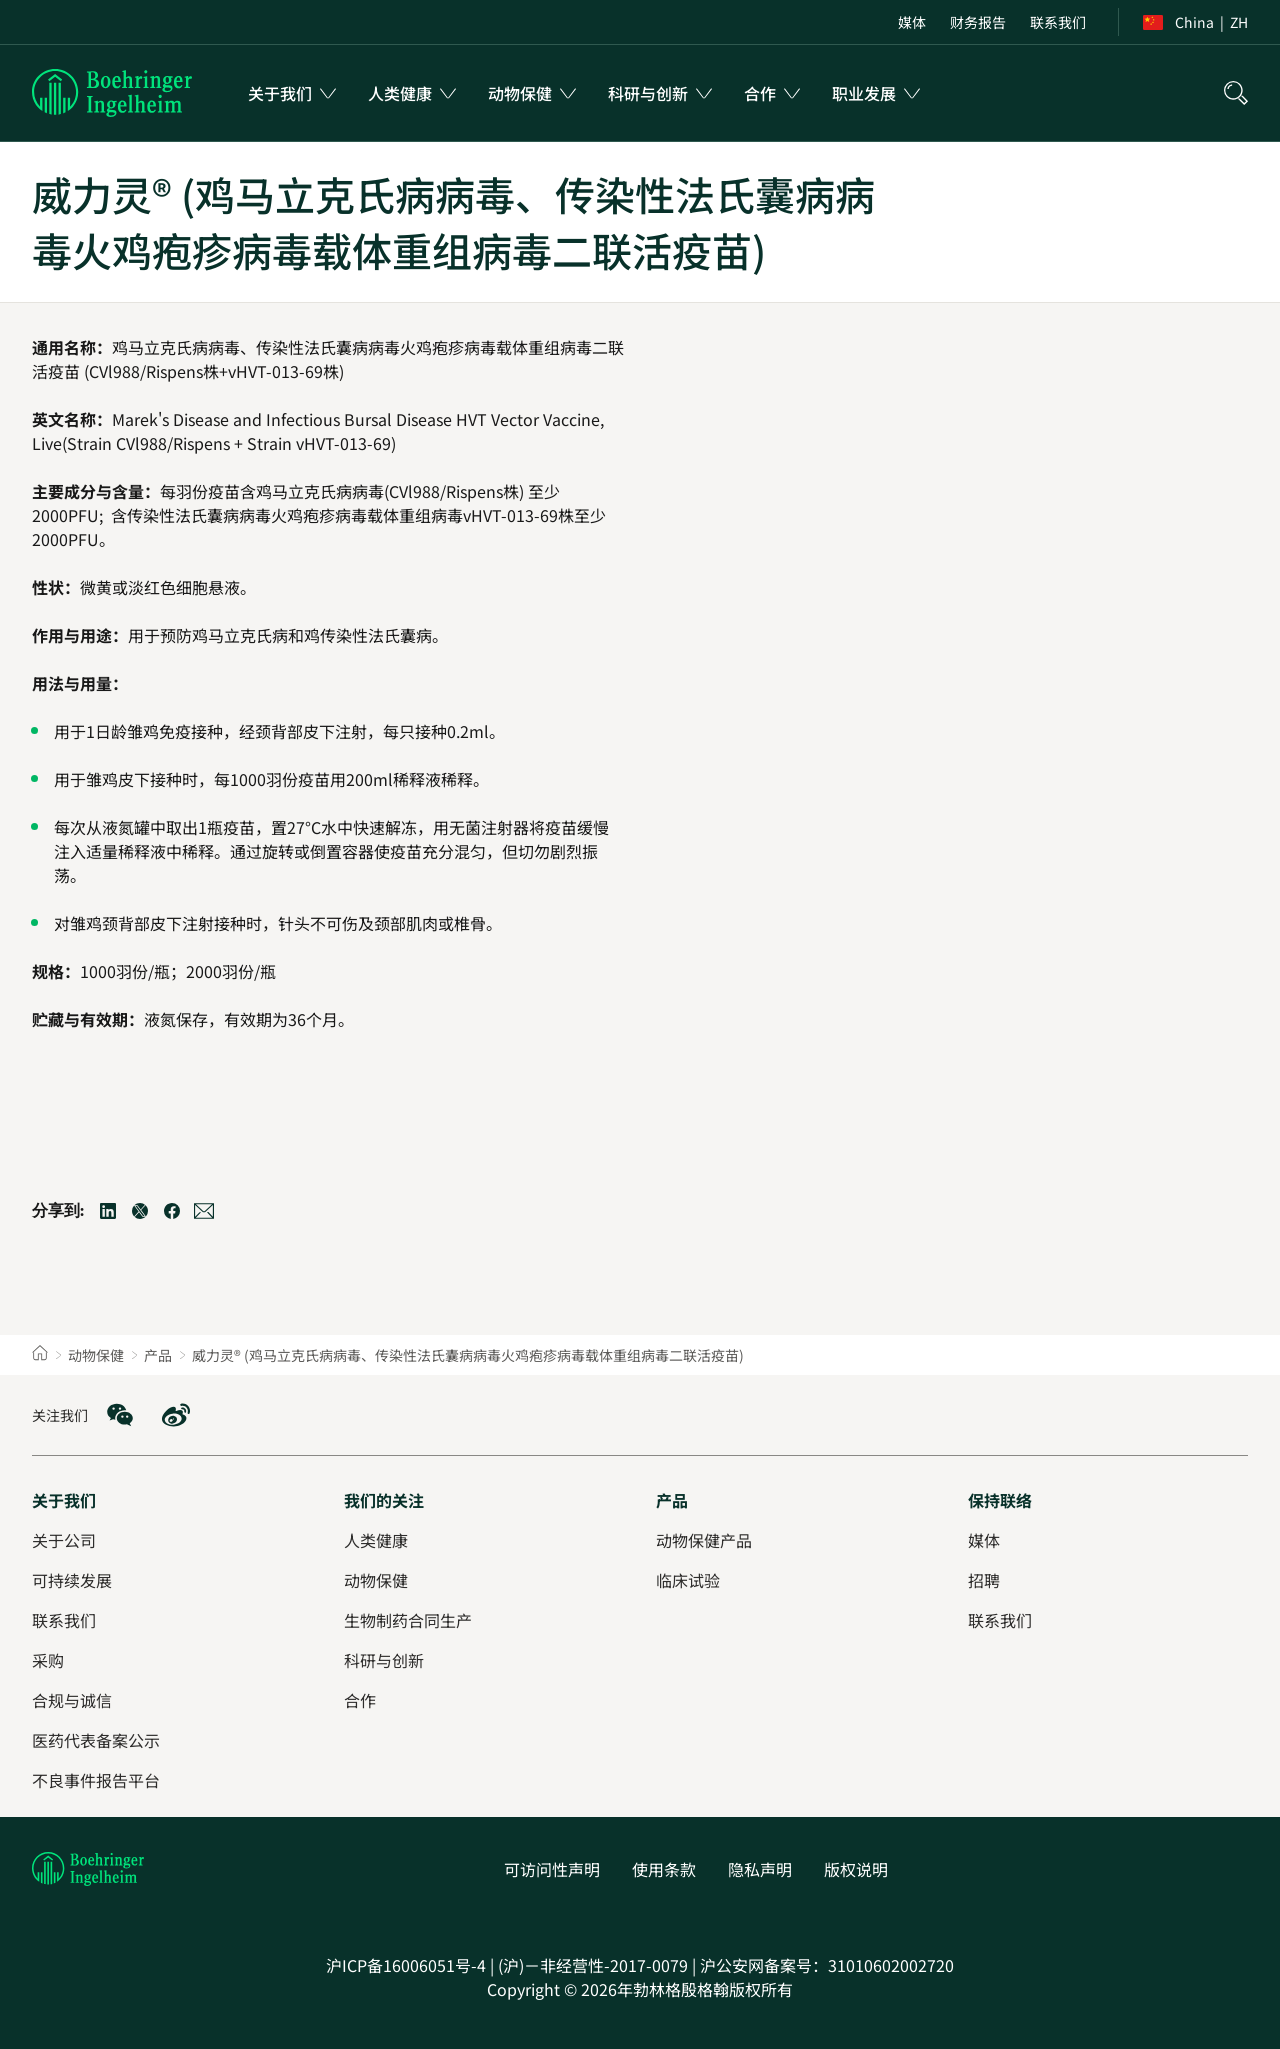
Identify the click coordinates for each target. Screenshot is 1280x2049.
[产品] (672, 1500)
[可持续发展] (72, 1580)
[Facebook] (172, 1211)
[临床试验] (688, 1580)
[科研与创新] (384, 1660)
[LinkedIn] (108, 1211)
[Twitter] (140, 1211)
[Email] (204, 1211)
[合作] (360, 1700)
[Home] (40, 1355)
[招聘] (984, 1580)
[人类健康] (376, 1540)
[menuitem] (912, 22)
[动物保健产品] (704, 1540)
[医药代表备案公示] (96, 1740)
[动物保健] (376, 1580)
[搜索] (1236, 93)
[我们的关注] (384, 1500)
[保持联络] (1000, 1500)
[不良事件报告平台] (96, 1780)
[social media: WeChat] (120, 1415)
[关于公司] (64, 1540)
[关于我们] (64, 1500)
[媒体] (984, 1540)
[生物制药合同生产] (408, 1620)
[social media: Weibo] (176, 1415)
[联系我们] (1000, 1620)
